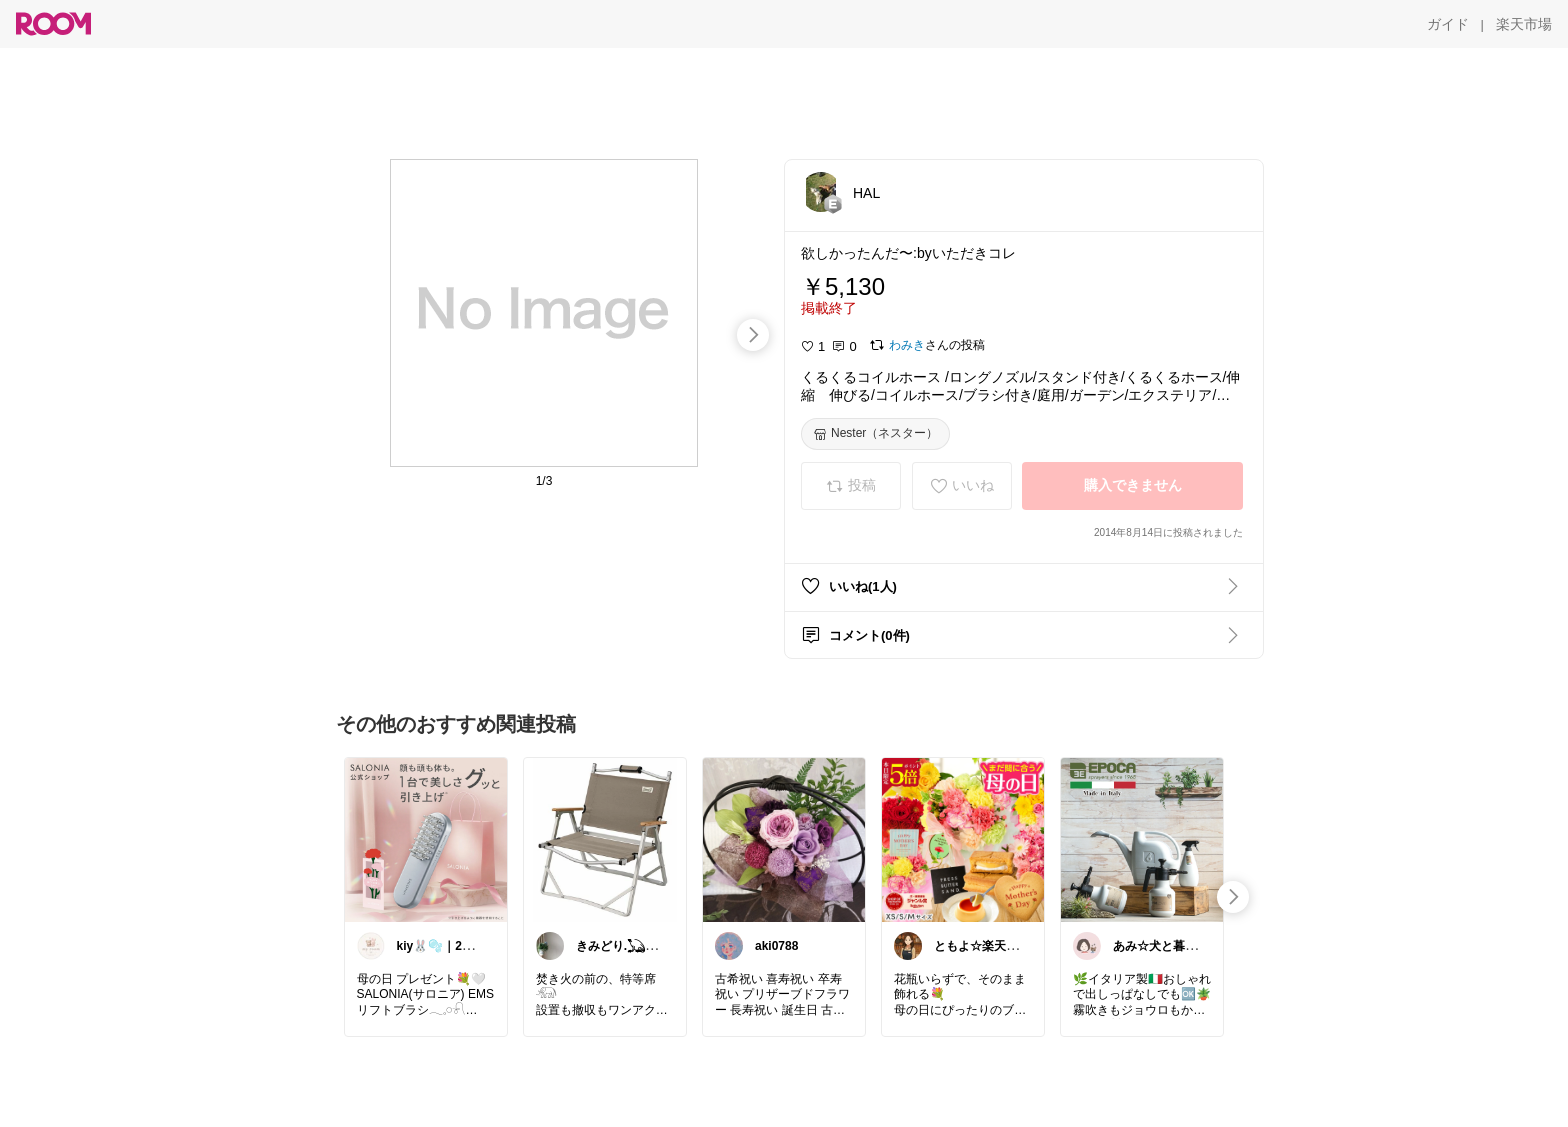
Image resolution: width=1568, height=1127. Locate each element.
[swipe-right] (753, 335)
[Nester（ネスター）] (875, 434)
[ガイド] (1448, 24)
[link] (426, 839)
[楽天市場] (1524, 24)
